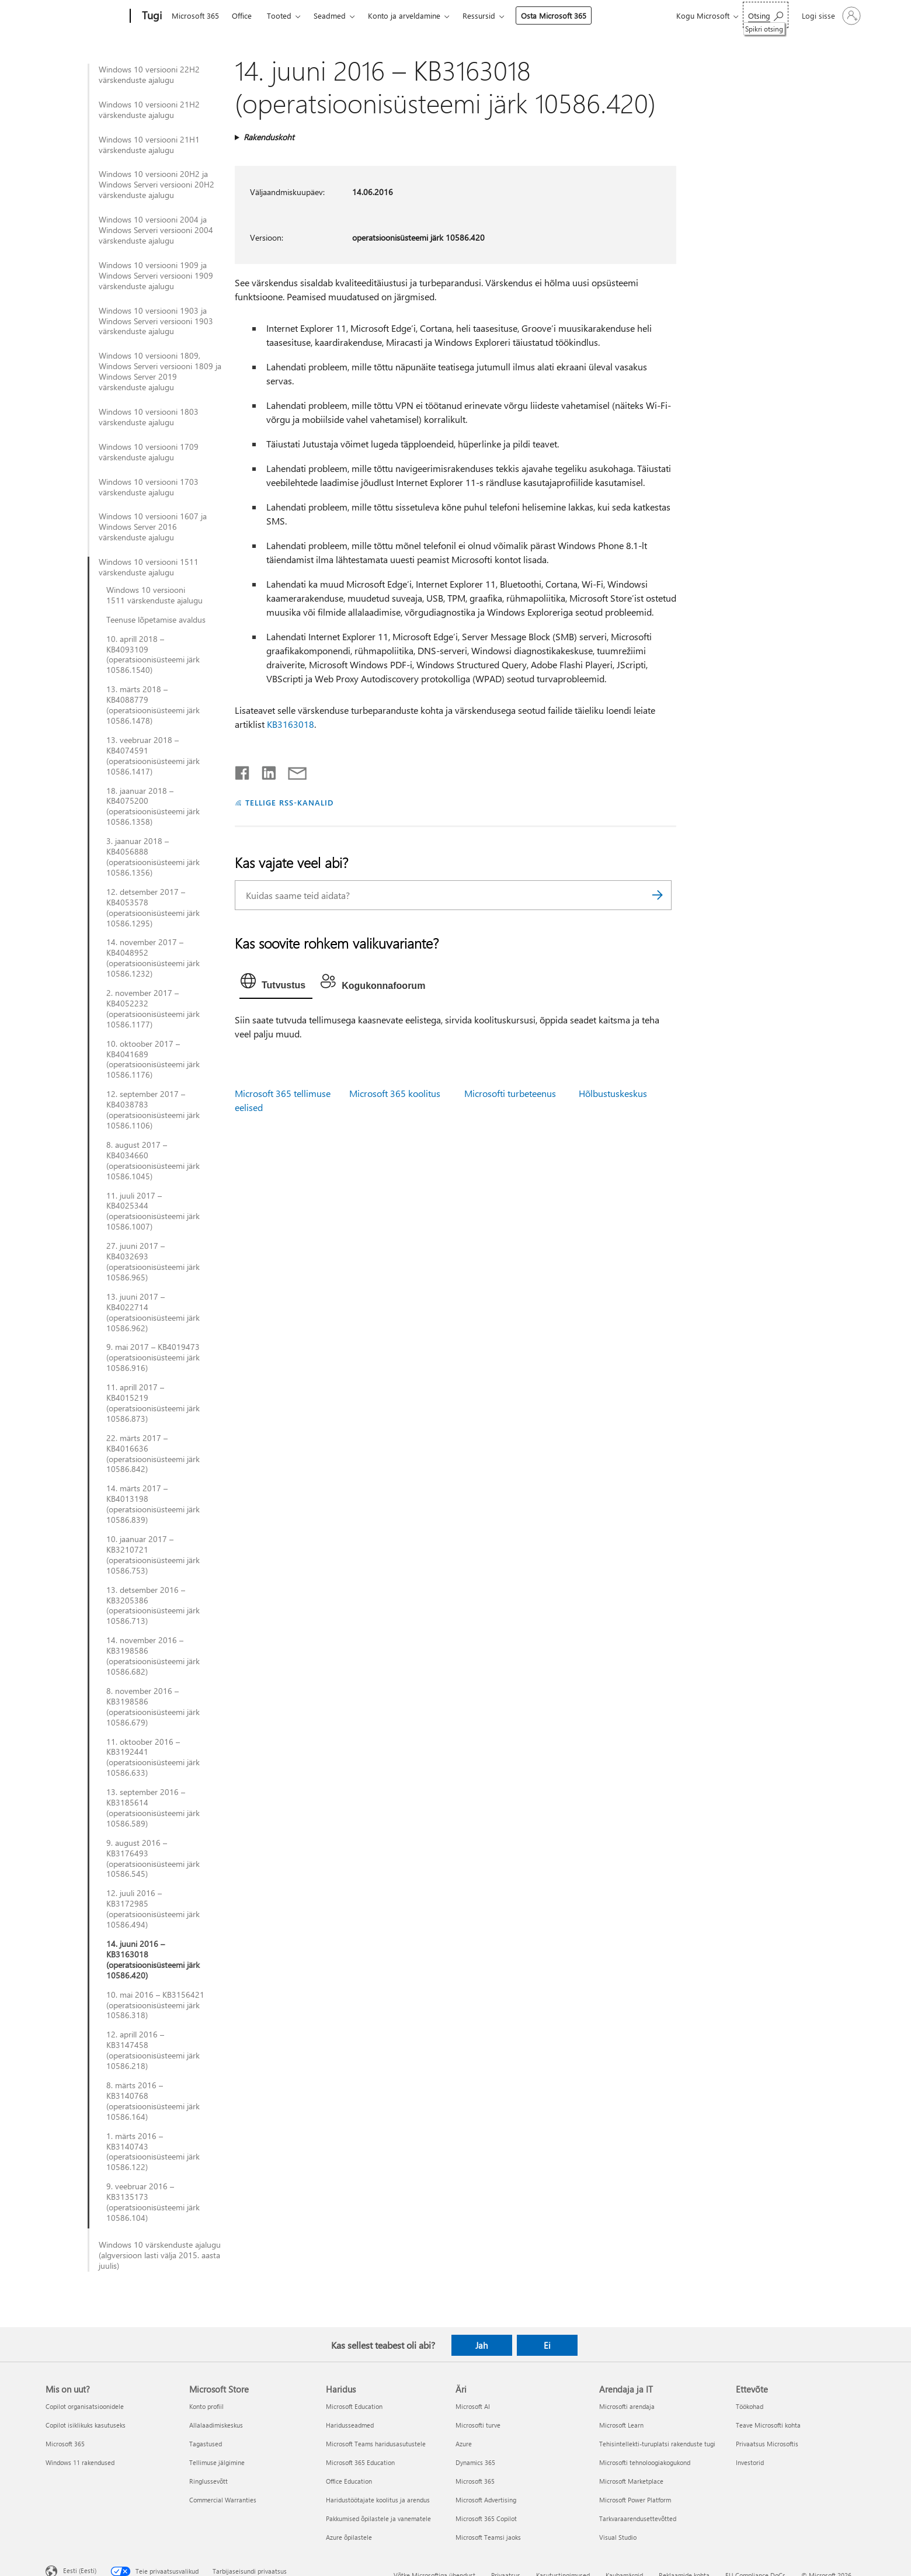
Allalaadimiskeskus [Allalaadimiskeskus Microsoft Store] (216, 2425)
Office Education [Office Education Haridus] (349, 2481)
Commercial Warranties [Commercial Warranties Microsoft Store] (222, 2499)
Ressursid (479, 15)
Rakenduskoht (269, 137)
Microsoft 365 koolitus (394, 1093)
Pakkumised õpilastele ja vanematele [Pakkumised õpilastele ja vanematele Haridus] (378, 2518)
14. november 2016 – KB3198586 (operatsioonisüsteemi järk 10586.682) (153, 1656)
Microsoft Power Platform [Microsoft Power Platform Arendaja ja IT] (635, 2499)
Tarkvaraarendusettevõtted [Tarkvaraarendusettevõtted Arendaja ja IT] (637, 2518)
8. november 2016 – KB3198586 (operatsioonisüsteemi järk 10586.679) (153, 1707)
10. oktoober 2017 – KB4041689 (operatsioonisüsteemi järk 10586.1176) (153, 1060)
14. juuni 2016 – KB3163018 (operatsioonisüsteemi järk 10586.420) (153, 1960)
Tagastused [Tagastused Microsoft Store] (205, 2443)
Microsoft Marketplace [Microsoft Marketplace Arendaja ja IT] (631, 2481)
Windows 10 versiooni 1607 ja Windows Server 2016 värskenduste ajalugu (153, 527)
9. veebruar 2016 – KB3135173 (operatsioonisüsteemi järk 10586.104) (153, 2202)
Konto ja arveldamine (404, 15)
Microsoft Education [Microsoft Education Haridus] (354, 2406)
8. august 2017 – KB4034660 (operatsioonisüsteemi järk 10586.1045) (153, 1161)
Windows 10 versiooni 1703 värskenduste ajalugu (149, 487)
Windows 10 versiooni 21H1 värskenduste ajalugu (149, 144)
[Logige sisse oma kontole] (830, 16)
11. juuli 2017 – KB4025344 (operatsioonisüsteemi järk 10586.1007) (153, 1211)
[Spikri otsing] (765, 15)
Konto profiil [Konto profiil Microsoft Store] (206, 2406)
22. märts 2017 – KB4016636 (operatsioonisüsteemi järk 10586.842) (153, 1454)
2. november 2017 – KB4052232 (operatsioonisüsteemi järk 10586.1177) (153, 1009)
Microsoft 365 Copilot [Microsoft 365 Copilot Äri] (486, 2518)
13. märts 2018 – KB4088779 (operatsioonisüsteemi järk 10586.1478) (153, 705)
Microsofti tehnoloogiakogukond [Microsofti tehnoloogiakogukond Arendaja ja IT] (644, 2462)
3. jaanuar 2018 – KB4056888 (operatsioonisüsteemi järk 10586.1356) (153, 857)
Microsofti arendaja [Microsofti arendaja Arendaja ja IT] (627, 2406)
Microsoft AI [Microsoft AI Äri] (473, 2406)
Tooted (279, 15)
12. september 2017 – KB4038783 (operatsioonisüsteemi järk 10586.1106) (153, 1110)
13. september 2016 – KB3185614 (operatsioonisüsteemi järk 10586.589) (153, 1808)
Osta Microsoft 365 (553, 15)
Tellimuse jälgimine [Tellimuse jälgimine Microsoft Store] (217, 2462)
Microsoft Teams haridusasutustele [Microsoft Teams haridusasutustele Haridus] (376, 2443)
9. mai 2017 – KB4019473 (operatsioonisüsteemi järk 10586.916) (153, 1357)
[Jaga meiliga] (292, 770)
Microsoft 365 (195, 15)
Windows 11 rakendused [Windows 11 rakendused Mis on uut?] (80, 2462)
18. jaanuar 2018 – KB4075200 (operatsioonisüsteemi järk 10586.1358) (153, 807)
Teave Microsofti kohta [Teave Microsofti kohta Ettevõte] (768, 2425)
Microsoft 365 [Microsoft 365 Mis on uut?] (65, 2443)
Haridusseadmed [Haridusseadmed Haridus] (350, 2425)
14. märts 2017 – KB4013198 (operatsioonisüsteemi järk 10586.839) (153, 1504)
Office (242, 15)
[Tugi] (150, 16)
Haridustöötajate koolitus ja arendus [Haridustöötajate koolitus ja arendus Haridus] (378, 2499)
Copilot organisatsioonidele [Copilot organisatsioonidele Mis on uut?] (85, 2406)
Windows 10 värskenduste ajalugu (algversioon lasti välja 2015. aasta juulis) (160, 2255)
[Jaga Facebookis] (243, 770)
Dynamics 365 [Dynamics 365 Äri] (475, 2462)
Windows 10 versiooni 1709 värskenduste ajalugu (149, 452)
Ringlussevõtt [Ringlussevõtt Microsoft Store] (208, 2481)
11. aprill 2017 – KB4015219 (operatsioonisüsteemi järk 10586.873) (153, 1403)
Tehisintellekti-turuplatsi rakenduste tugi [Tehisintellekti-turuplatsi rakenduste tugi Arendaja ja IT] (657, 2443)
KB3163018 (290, 724)
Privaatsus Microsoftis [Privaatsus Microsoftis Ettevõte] (767, 2443)
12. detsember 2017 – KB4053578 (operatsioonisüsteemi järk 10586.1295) (153, 908)
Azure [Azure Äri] (464, 2443)
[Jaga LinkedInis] (264, 770)
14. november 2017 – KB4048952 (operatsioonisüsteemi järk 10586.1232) (153, 958)
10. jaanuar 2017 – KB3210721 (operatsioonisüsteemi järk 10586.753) (153, 1555)
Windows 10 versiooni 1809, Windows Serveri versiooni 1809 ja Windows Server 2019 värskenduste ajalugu (160, 371)
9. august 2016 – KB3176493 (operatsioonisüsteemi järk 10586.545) (153, 1859)
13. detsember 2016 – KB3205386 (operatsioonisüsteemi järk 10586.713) (153, 1606)
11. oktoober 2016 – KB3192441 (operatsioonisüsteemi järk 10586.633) (153, 1758)
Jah (481, 2345)
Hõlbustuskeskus (613, 1093)
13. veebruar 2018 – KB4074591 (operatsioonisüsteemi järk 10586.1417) (153, 756)
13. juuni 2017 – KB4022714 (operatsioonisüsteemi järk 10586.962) (153, 1313)
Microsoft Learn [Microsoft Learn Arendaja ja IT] (621, 2425)
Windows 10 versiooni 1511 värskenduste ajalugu (149, 567)
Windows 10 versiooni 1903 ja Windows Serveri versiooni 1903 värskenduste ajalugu (156, 321)
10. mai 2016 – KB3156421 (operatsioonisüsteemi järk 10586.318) (155, 2005)
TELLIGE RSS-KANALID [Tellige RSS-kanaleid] (289, 802)
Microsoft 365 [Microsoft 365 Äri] (475, 2481)
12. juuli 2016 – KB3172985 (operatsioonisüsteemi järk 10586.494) (153, 1909)
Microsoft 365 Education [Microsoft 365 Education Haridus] (360, 2462)
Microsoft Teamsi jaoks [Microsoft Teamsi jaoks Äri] (488, 2537)
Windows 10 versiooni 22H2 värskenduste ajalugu (149, 74)
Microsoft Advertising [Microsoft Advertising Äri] (486, 2499)
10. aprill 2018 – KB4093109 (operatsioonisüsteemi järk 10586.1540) (153, 655)
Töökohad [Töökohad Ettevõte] (749, 2406)
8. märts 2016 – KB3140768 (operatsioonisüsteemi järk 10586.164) (153, 2101)
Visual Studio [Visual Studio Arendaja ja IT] (618, 2537)
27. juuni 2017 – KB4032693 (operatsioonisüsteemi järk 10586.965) (153, 1262)
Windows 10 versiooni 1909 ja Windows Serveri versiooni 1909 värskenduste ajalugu (156, 275)
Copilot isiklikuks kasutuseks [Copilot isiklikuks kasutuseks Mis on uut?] (86, 2425)
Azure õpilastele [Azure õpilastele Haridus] (349, 2537)
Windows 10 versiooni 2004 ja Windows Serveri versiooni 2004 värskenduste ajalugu (156, 230)
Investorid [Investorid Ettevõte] (750, 2462)
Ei (547, 2345)
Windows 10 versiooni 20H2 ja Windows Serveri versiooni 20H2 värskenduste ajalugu (156, 184)
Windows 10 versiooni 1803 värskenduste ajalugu (149, 417)
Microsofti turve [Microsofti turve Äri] (478, 2425)
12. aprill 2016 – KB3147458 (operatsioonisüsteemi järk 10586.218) (153, 2050)
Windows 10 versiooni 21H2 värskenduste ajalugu (149, 109)
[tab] (275, 983)
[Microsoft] (86, 16)
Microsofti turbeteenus (510, 1093)
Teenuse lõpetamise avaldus (156, 620)
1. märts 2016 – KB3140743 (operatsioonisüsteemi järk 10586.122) (153, 2152)
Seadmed (330, 15)
